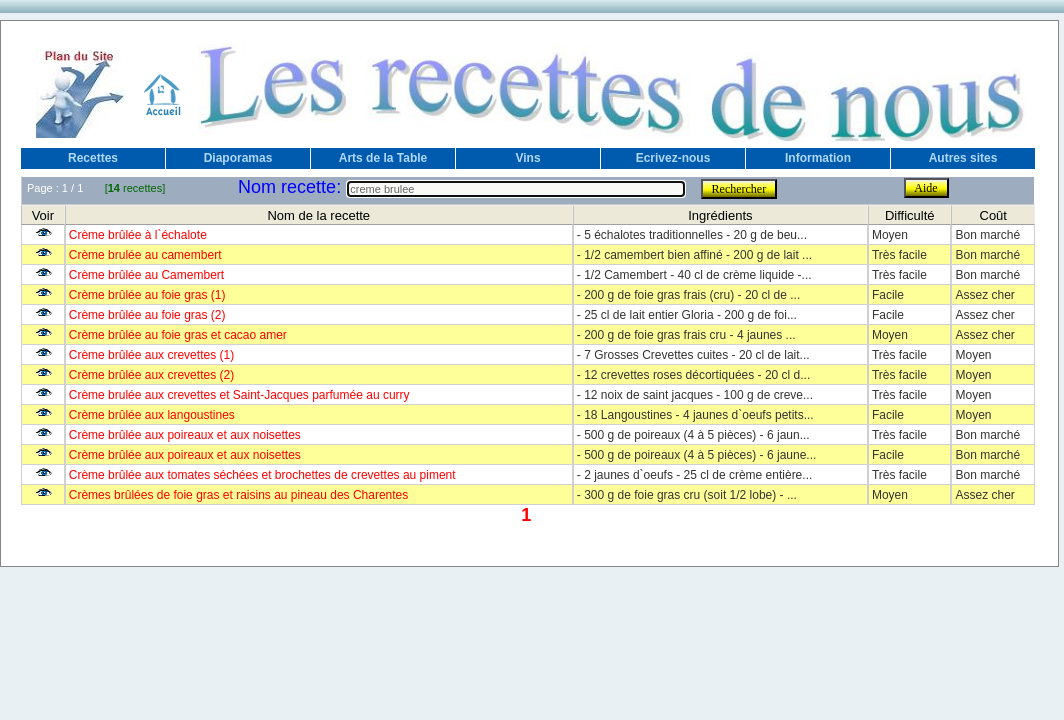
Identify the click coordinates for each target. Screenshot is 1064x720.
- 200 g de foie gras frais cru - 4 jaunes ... (686, 335)
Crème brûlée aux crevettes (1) (151, 355)
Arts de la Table (383, 158)
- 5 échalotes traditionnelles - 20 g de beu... (692, 235)
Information (818, 158)
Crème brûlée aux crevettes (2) (151, 375)
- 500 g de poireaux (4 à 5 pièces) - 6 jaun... (693, 435)
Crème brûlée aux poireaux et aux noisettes (185, 435)
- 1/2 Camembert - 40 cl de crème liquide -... (694, 275)
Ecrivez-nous (673, 158)
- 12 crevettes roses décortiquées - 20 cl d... (693, 375)
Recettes (93, 158)
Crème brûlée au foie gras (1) (147, 295)
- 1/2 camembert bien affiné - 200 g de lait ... (694, 255)
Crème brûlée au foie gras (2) (147, 315)
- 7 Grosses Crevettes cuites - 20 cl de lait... (693, 355)
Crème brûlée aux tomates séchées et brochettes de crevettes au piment (262, 475)
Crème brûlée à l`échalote (138, 235)
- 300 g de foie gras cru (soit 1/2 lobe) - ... (687, 495)
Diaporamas (238, 158)
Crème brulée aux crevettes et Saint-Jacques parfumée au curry (239, 395)
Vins (527, 158)
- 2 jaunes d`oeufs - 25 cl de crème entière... (694, 475)
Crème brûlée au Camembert (146, 275)
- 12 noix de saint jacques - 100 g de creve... (695, 395)
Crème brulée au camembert (145, 255)
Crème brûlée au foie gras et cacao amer (178, 335)
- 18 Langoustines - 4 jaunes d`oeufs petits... (695, 415)
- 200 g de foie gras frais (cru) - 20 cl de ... (688, 295)
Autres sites (963, 158)
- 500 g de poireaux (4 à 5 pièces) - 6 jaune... (696, 455)
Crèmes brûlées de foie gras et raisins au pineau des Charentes (239, 495)
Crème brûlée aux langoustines (152, 415)
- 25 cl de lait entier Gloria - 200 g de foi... (687, 315)
